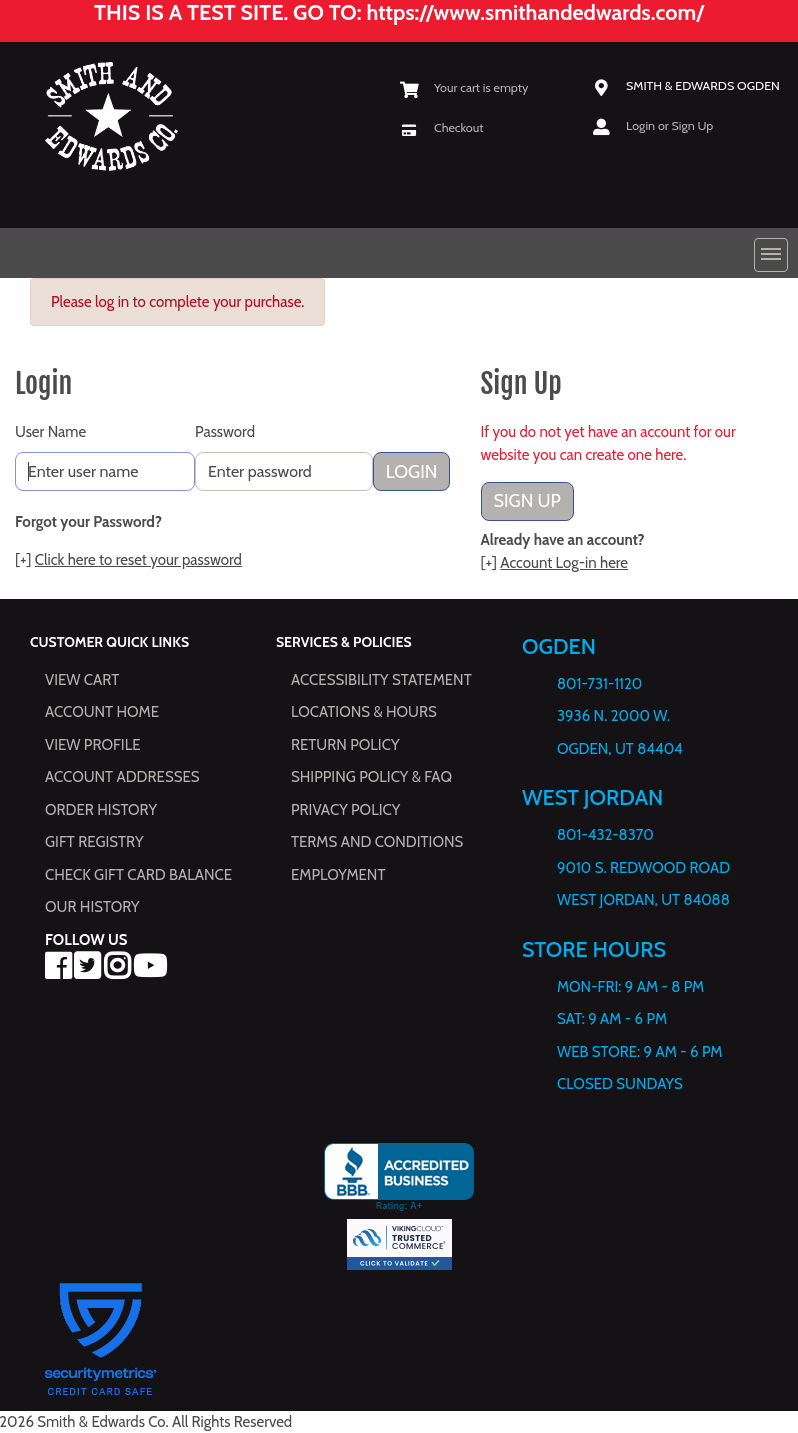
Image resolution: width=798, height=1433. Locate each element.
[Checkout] (441, 126)
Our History (92, 907)
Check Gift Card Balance (138, 875)
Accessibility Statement (381, 680)
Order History (101, 810)
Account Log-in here (564, 563)
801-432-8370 (605, 835)
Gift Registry (94, 842)
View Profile (93, 745)
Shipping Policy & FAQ (371, 777)
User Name (50, 432)
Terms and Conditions (377, 842)
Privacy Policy (345, 810)
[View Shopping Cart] (463, 87)
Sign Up (527, 501)
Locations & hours (364, 712)
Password (225, 432)
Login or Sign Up (669, 124)
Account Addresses (122, 777)
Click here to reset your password (138, 560)
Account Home (102, 712)
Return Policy (345, 745)
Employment (338, 875)
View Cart (82, 680)
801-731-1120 (599, 684)
